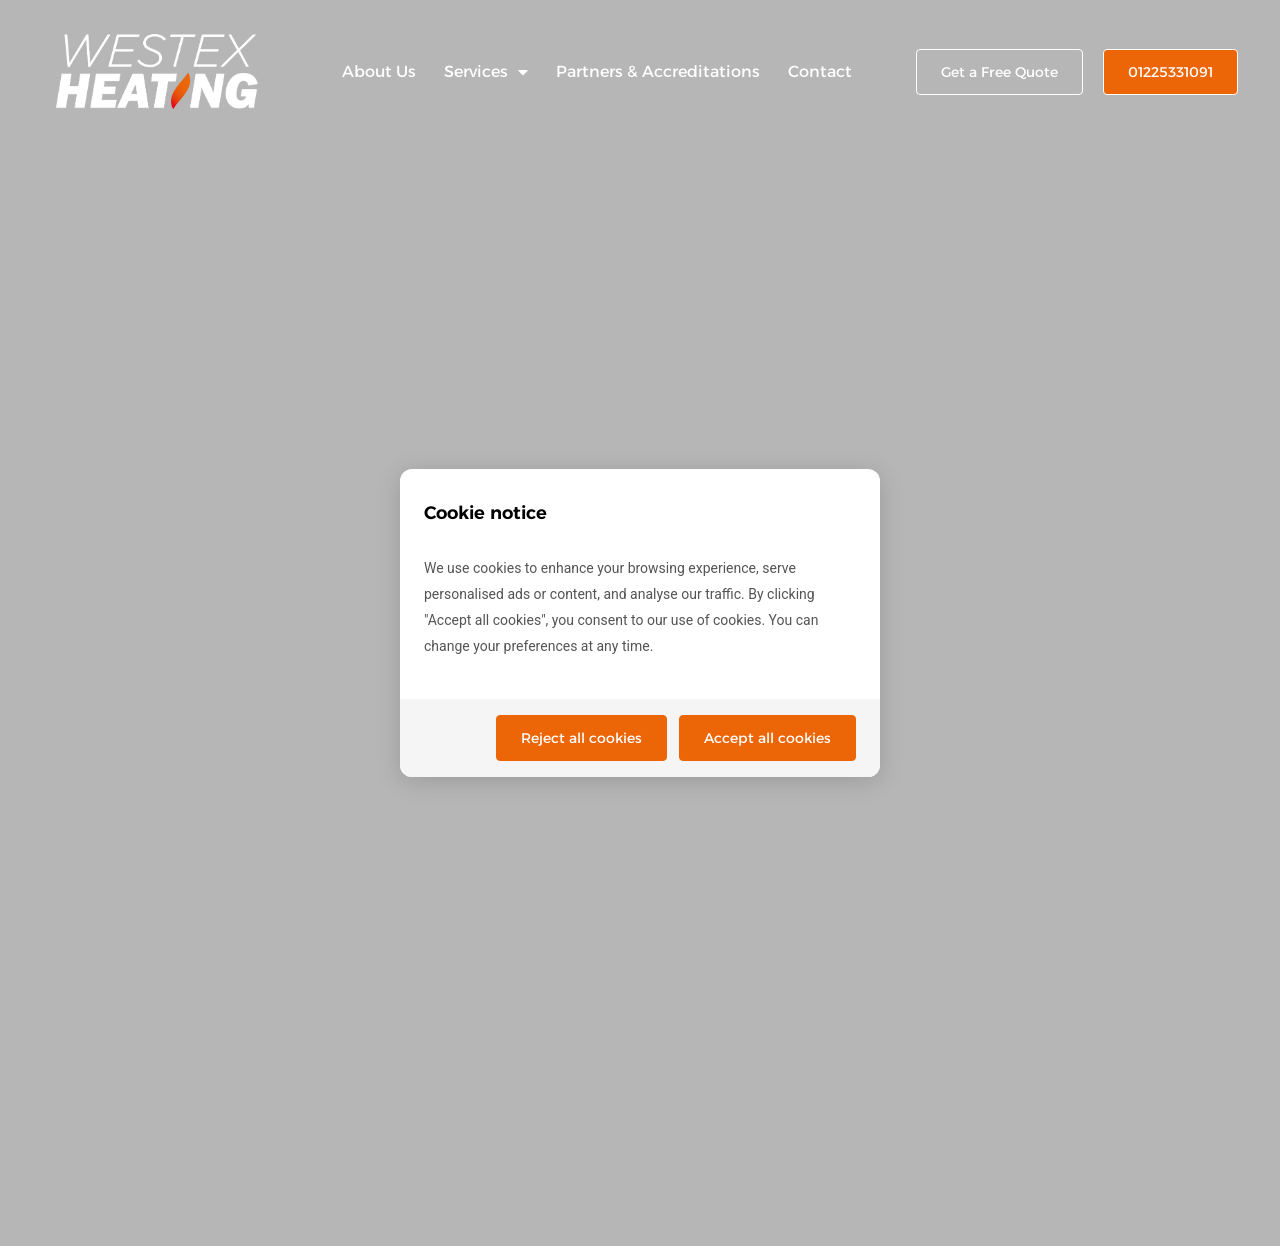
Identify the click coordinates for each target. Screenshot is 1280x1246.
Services (486, 71)
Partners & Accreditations (658, 71)
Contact (820, 71)
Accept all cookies (767, 738)
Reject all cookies (581, 738)
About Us (379, 71)
